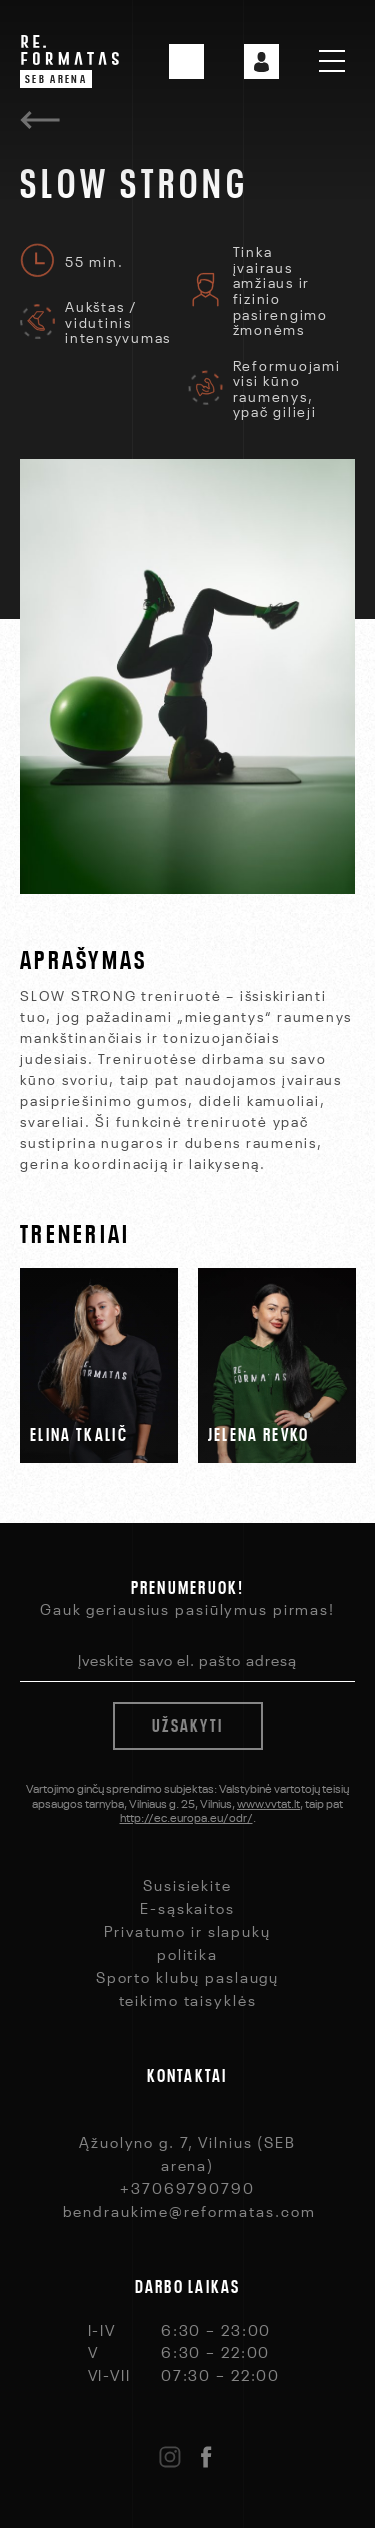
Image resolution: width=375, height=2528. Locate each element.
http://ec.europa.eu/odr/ (186, 1816)
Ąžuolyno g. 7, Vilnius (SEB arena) (187, 2152)
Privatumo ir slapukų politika (187, 1941)
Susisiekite (187, 1884)
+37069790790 (187, 2187)
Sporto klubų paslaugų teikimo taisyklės (187, 1987)
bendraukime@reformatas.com (189, 2210)
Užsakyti (187, 1723)
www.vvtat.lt (268, 1802)
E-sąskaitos (187, 1907)
